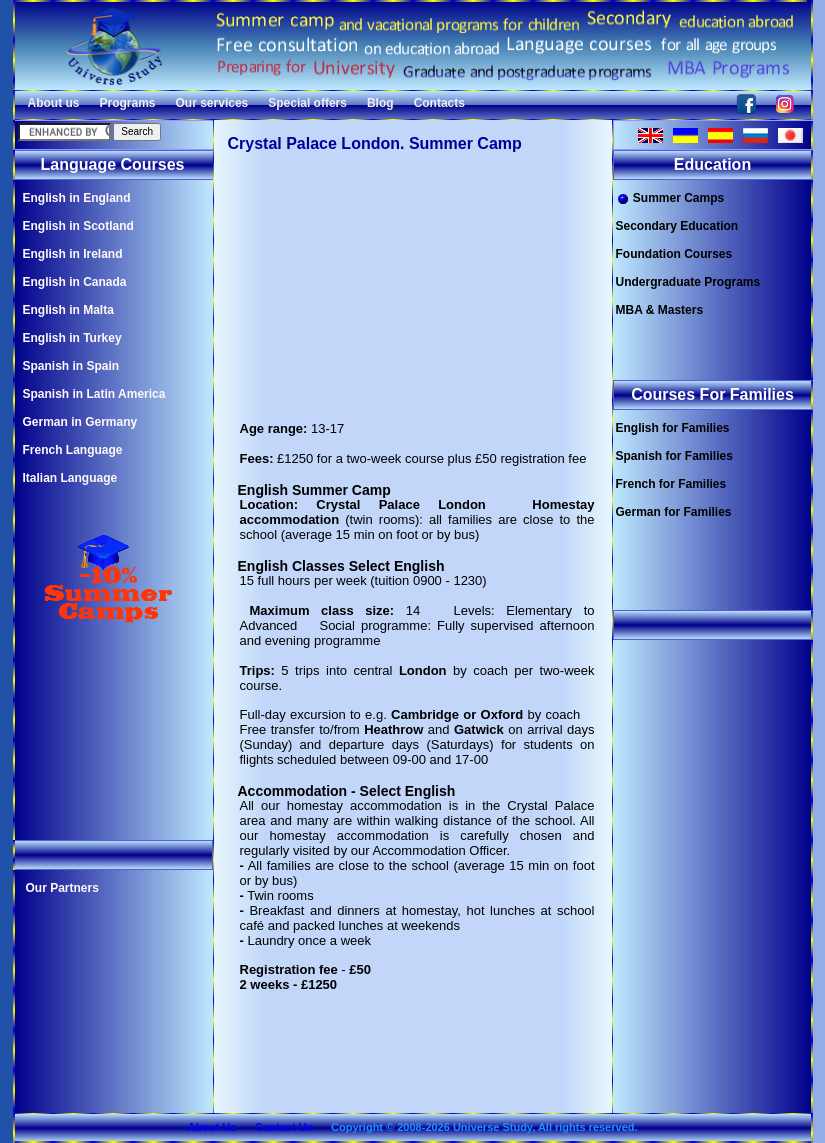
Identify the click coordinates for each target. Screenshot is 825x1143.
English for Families (673, 428)
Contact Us (284, 1127)
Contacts (439, 103)
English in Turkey (72, 338)
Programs (128, 103)
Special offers (307, 103)
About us (54, 103)
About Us (211, 1127)
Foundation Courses (674, 254)
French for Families (671, 484)
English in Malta (68, 310)
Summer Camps (670, 198)
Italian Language (70, 478)
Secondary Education (677, 226)
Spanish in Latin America (94, 394)
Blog (380, 103)
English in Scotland (78, 226)
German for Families (674, 512)
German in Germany (80, 422)
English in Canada (75, 282)
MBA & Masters (660, 310)
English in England (77, 198)
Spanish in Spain (71, 366)
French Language (73, 450)
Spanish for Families (674, 456)
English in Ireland (73, 254)
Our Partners (62, 888)
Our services (212, 103)
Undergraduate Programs (688, 282)
